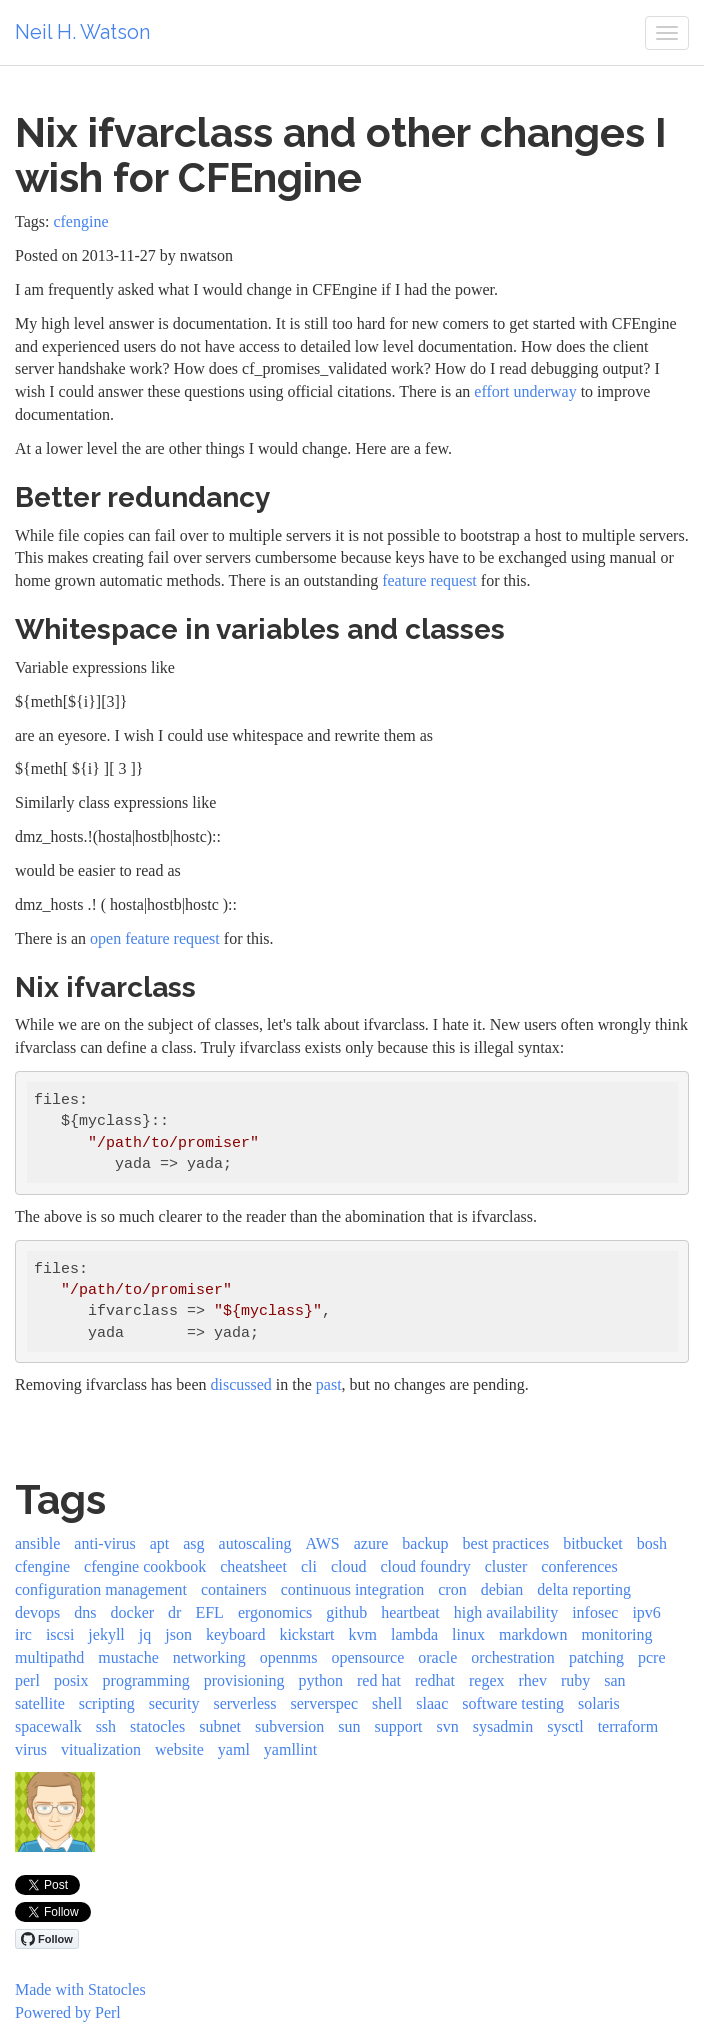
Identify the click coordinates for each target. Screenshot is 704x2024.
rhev (532, 1680)
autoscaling (255, 1543)
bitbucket (593, 1543)
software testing (513, 1703)
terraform (628, 1726)
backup (425, 1543)
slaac (432, 1703)
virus (31, 1749)
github (346, 1612)
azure (371, 1543)
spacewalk (48, 1726)
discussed (241, 1384)
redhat (435, 1680)
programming (146, 1680)
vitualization (101, 1749)
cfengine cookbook (145, 1566)
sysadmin (503, 1726)
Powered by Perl (68, 2012)
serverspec (325, 1703)
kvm (363, 1634)
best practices (506, 1543)
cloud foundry (425, 1566)
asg (193, 1543)
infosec (595, 1612)
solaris (599, 1703)
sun (349, 1726)
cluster (506, 1566)
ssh (106, 1726)
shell (387, 1703)
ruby (575, 1680)
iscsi (60, 1634)
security (174, 1703)
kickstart (306, 1634)
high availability (506, 1612)
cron (452, 1589)
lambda (414, 1634)
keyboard (236, 1634)
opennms (289, 1657)
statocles (157, 1726)
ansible (37, 1543)
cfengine (80, 221)
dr (174, 1612)
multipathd (49, 1657)
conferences (579, 1566)
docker (133, 1612)
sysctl (565, 1726)
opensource (367, 1657)
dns (85, 1612)
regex (487, 1680)
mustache (128, 1657)
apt (160, 1543)
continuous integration (353, 1589)
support (399, 1726)
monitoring (616, 1634)
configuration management (101, 1589)
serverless (244, 1703)
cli (309, 1566)
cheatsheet (253, 1566)
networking (209, 1657)
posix (71, 1680)
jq (145, 1634)
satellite (40, 1703)
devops (37, 1612)
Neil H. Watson (82, 32)
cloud (349, 1566)
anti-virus (104, 1543)
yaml (234, 1749)
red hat (379, 1680)
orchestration (513, 1657)
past (329, 1384)
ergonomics (275, 1612)
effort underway (525, 391)
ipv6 (646, 1612)
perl (27, 1680)
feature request (429, 580)
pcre (652, 1657)
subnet (220, 1726)
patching (596, 1657)
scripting (107, 1703)
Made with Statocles (80, 1989)
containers (234, 1589)
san (614, 1680)
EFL (209, 1612)
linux (468, 1634)
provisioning (244, 1680)
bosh (652, 1543)
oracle (437, 1657)
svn (448, 1726)
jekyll (106, 1634)
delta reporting (584, 1589)
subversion (289, 1726)
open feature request (155, 938)
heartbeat (410, 1612)
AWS (322, 1543)
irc (23, 1634)
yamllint (290, 1749)
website (179, 1749)
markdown (533, 1634)
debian (502, 1589)
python (321, 1680)
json (178, 1634)
